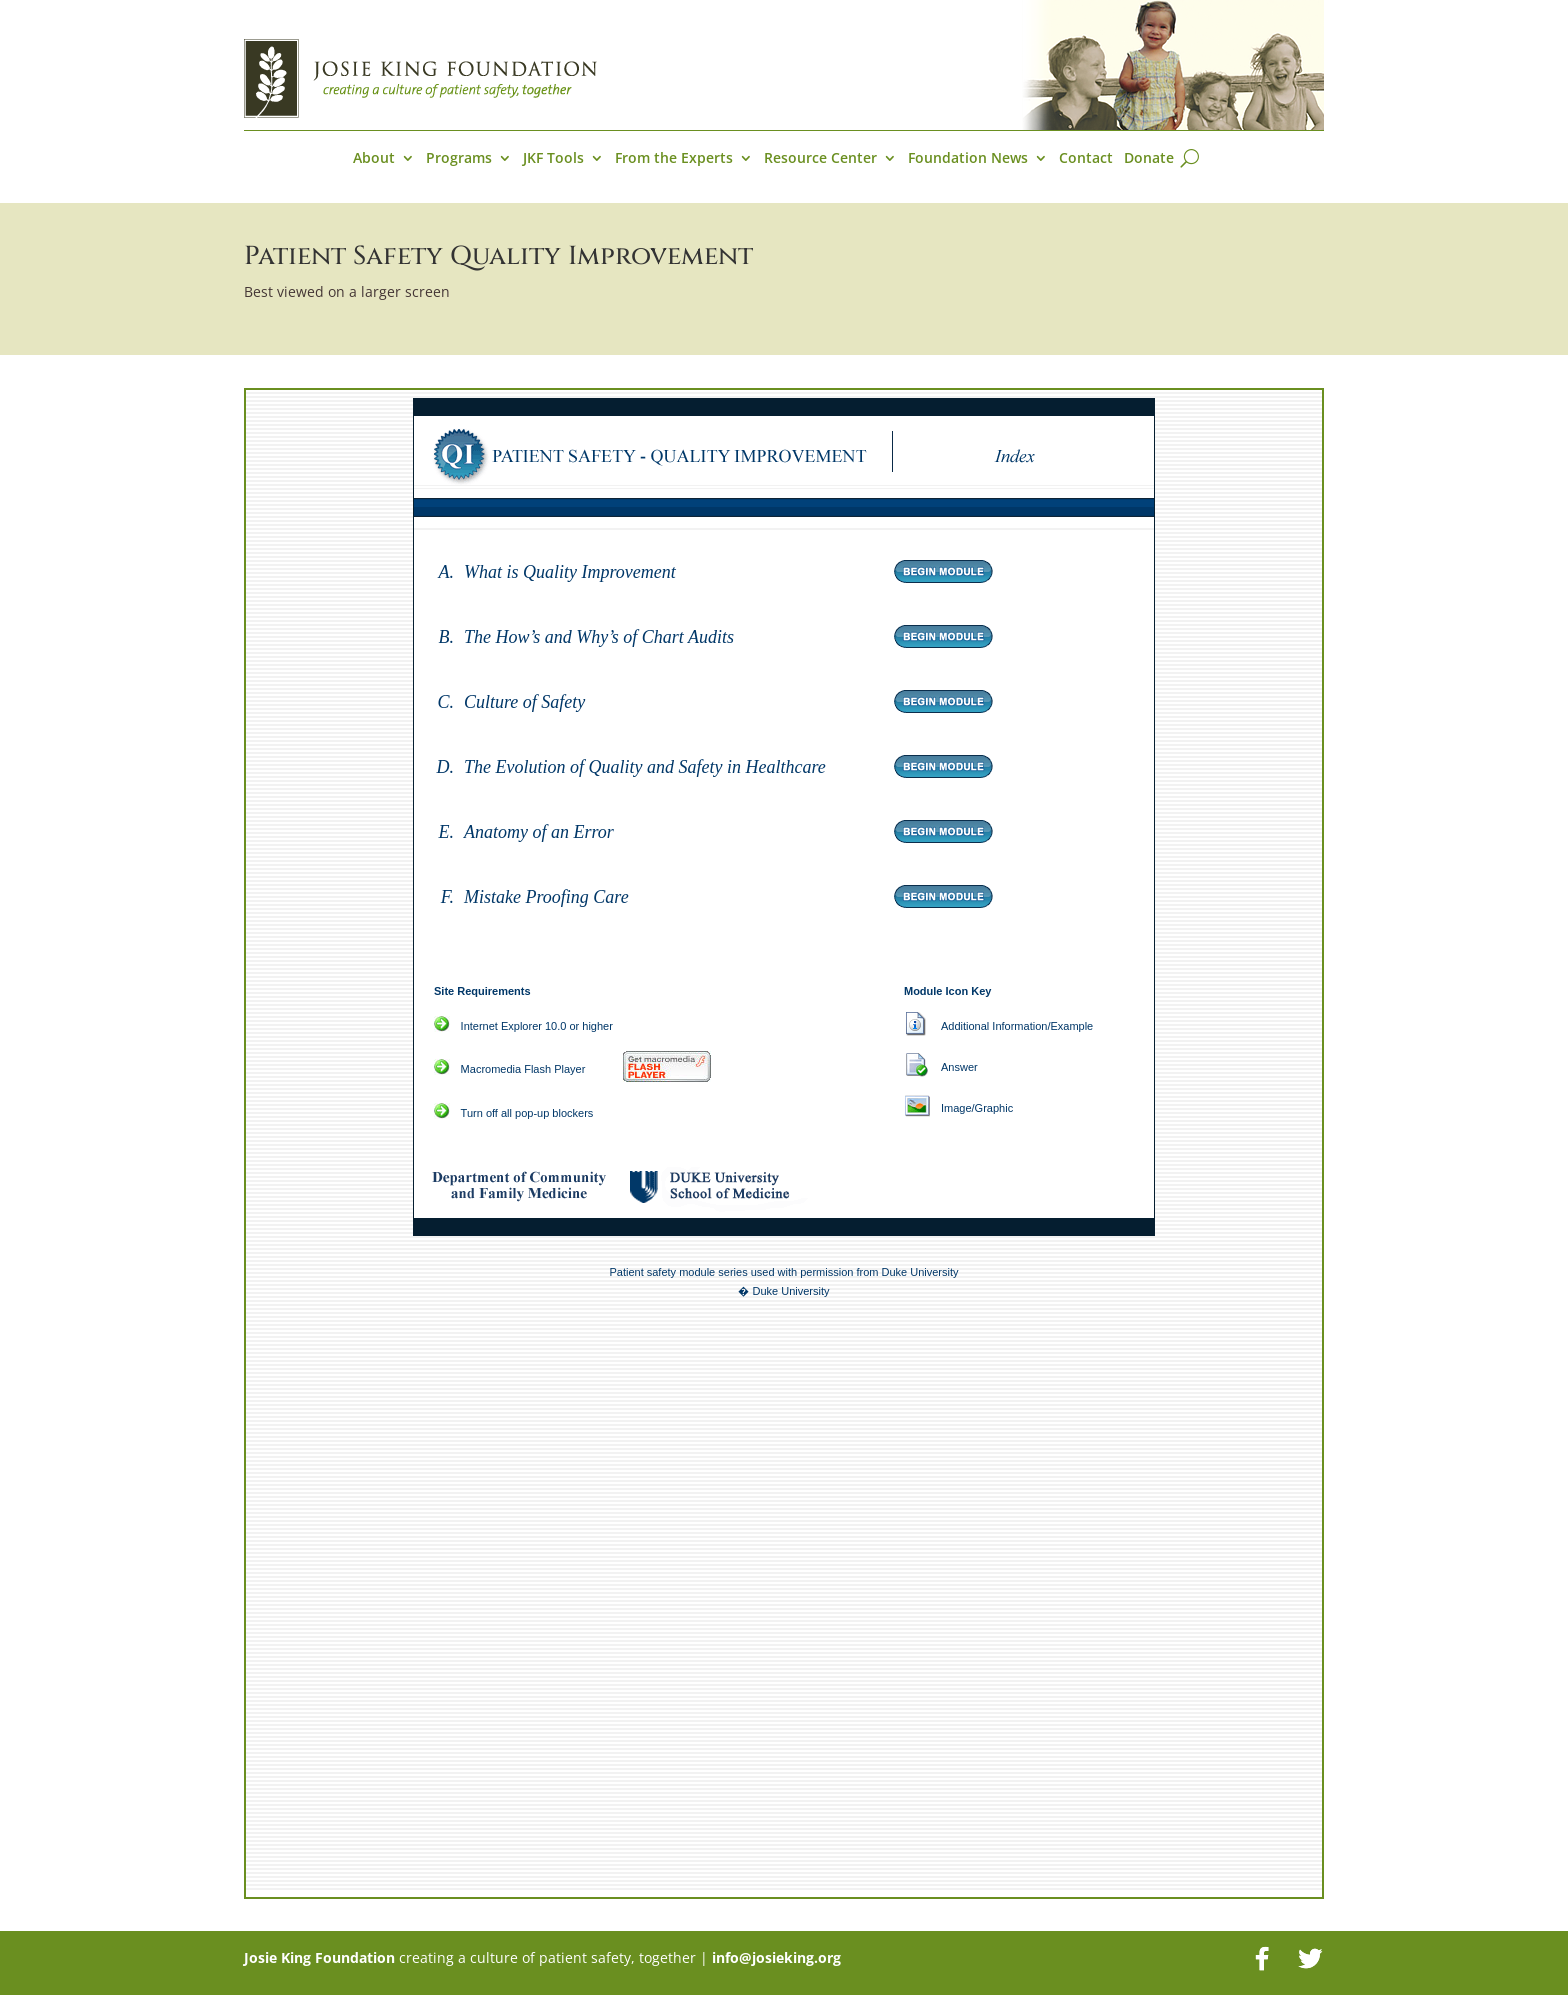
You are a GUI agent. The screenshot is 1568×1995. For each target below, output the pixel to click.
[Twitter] (1310, 1959)
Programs (459, 159)
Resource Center (820, 159)
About (374, 159)
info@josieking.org (776, 1957)
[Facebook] (1262, 1959)
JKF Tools (553, 159)
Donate (1149, 159)
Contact (1086, 159)
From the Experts (674, 159)
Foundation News (968, 159)
